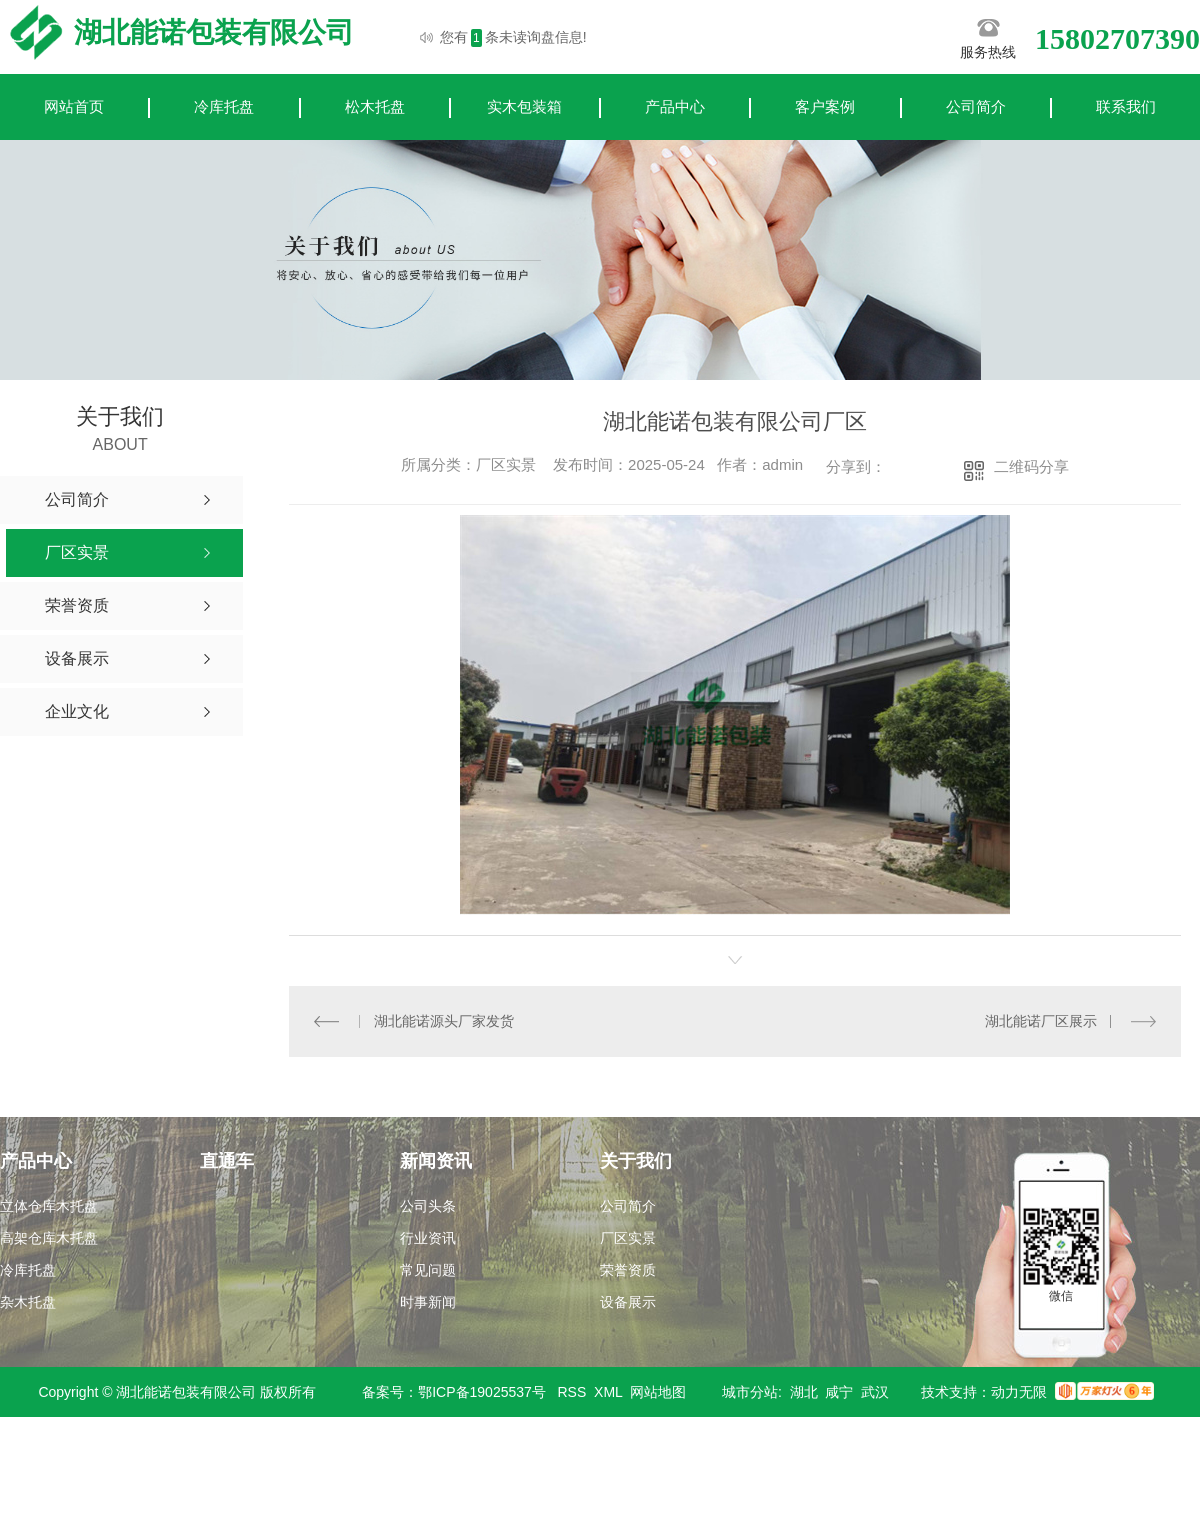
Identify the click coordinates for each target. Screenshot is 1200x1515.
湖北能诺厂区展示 (1041, 1021)
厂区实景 (628, 1238)
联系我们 (1126, 106)
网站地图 (658, 1392)
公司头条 (428, 1206)
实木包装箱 (524, 106)
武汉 (875, 1392)
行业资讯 (428, 1238)
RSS (572, 1392)
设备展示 (628, 1302)
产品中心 (675, 106)
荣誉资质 (628, 1270)
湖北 (804, 1392)
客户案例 (825, 106)
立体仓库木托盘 (49, 1206)
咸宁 (839, 1392)
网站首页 (74, 106)
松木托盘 (375, 106)
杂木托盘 (28, 1302)
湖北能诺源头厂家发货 (444, 1021)
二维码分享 (1031, 466)
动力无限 (1019, 1392)
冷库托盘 (224, 106)
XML (608, 1392)
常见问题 (428, 1270)
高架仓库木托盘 (49, 1238)
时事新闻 (428, 1302)
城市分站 (750, 1392)
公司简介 (976, 106)
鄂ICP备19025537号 (482, 1392)
